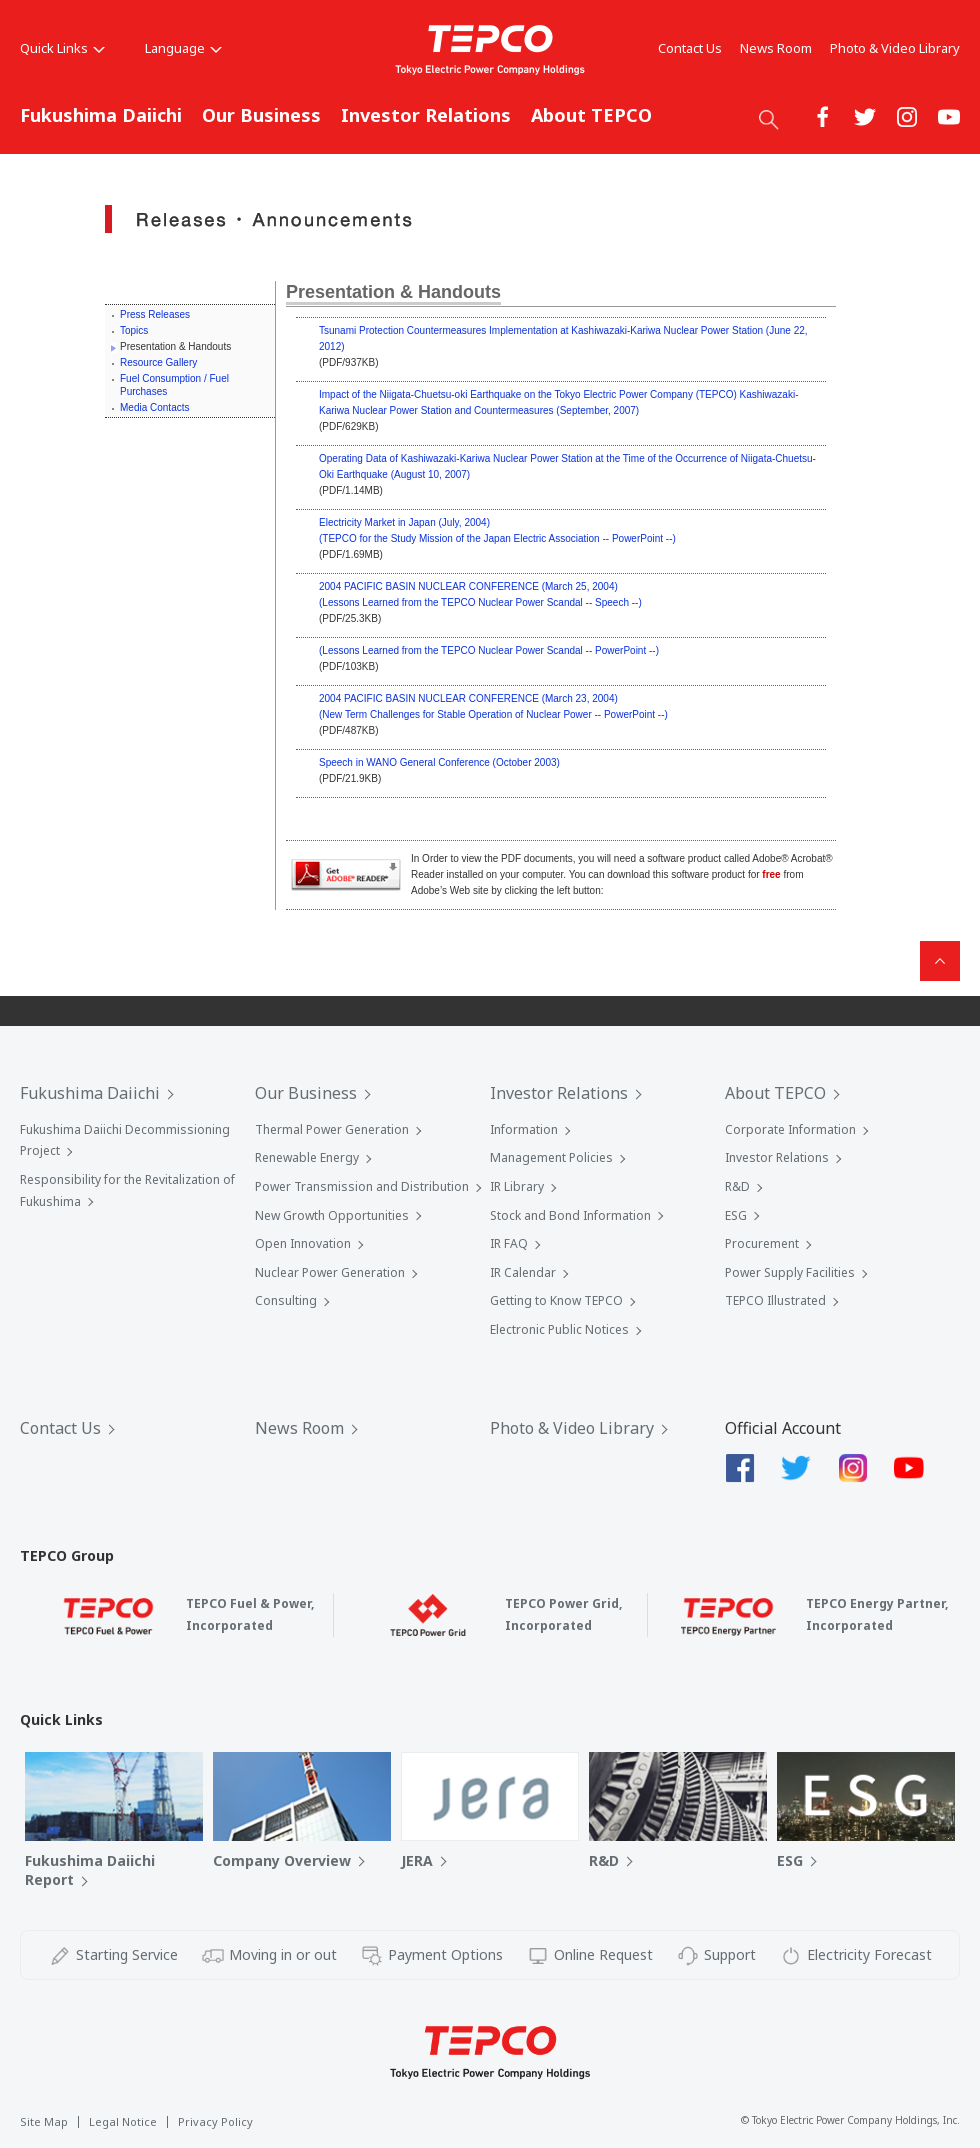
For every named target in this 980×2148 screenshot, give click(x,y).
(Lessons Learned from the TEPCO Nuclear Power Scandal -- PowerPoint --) (489, 650)
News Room (776, 48)
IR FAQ (509, 1243)
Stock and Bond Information (570, 1215)
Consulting (286, 1300)
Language (183, 48)
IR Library (517, 1186)
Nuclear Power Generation (330, 1272)
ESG (736, 1215)
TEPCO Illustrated (775, 1300)
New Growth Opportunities (332, 1215)
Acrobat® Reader (346, 875)
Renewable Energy (307, 1157)
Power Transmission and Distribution (362, 1186)
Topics (134, 330)
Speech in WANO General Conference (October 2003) (439, 762)
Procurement (762, 1243)
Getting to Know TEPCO (556, 1300)
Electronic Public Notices (559, 1329)
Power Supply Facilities (790, 1272)
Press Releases (155, 314)
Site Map (44, 2121)
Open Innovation (303, 1243)
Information (524, 1129)
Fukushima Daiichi (101, 115)
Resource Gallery (158, 362)
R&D (737, 1186)
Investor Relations (426, 115)
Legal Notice (123, 2121)
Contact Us (690, 48)
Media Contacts (154, 407)
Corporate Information (790, 1129)
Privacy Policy (215, 2121)
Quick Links (62, 48)
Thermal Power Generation (332, 1129)
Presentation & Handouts (393, 292)
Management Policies (551, 1157)
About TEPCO (591, 115)
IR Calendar (523, 1272)
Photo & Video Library (895, 48)
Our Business (261, 115)
